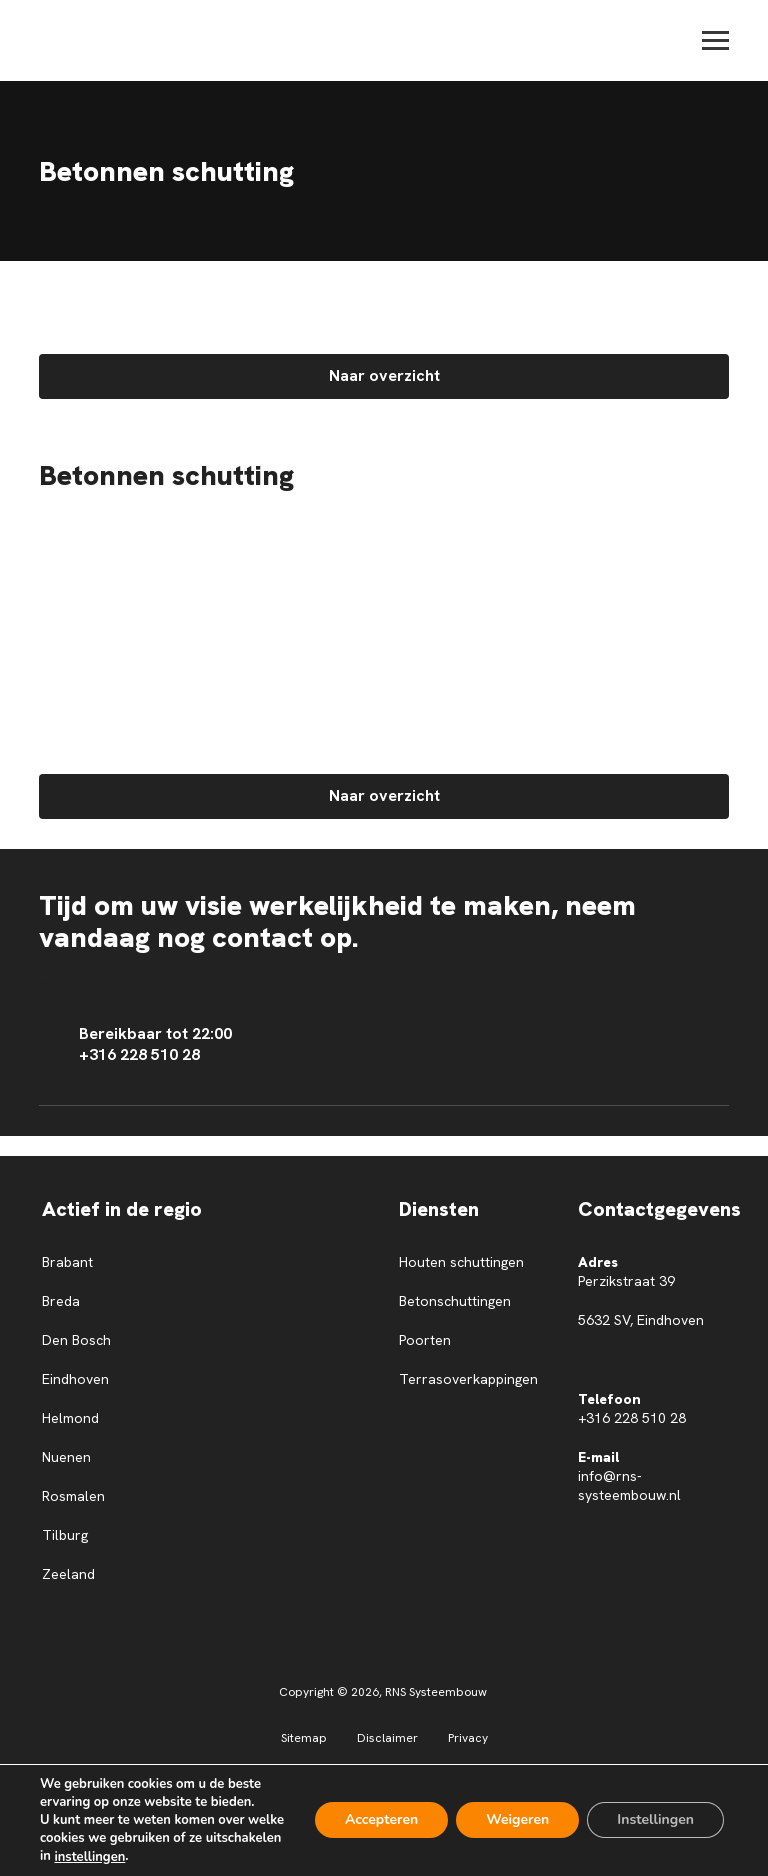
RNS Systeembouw (436, 1692)
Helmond (70, 1418)
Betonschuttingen (455, 1301)
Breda (61, 1301)
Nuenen (66, 1457)
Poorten (425, 1340)
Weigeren (517, 1820)
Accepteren (381, 1820)
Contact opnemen (100, 987)
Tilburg (65, 1535)
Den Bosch (76, 1340)
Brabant (67, 1262)
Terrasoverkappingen (468, 1379)
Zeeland (68, 1574)
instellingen (89, 1857)
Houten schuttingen (461, 1262)
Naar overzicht (384, 375)
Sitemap (304, 1738)
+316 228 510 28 (632, 1418)
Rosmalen (73, 1496)
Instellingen (655, 1820)
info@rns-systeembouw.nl (629, 1485)
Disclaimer (387, 1738)
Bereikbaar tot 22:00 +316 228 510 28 (135, 1044)
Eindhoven (75, 1379)
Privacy (468, 1738)
